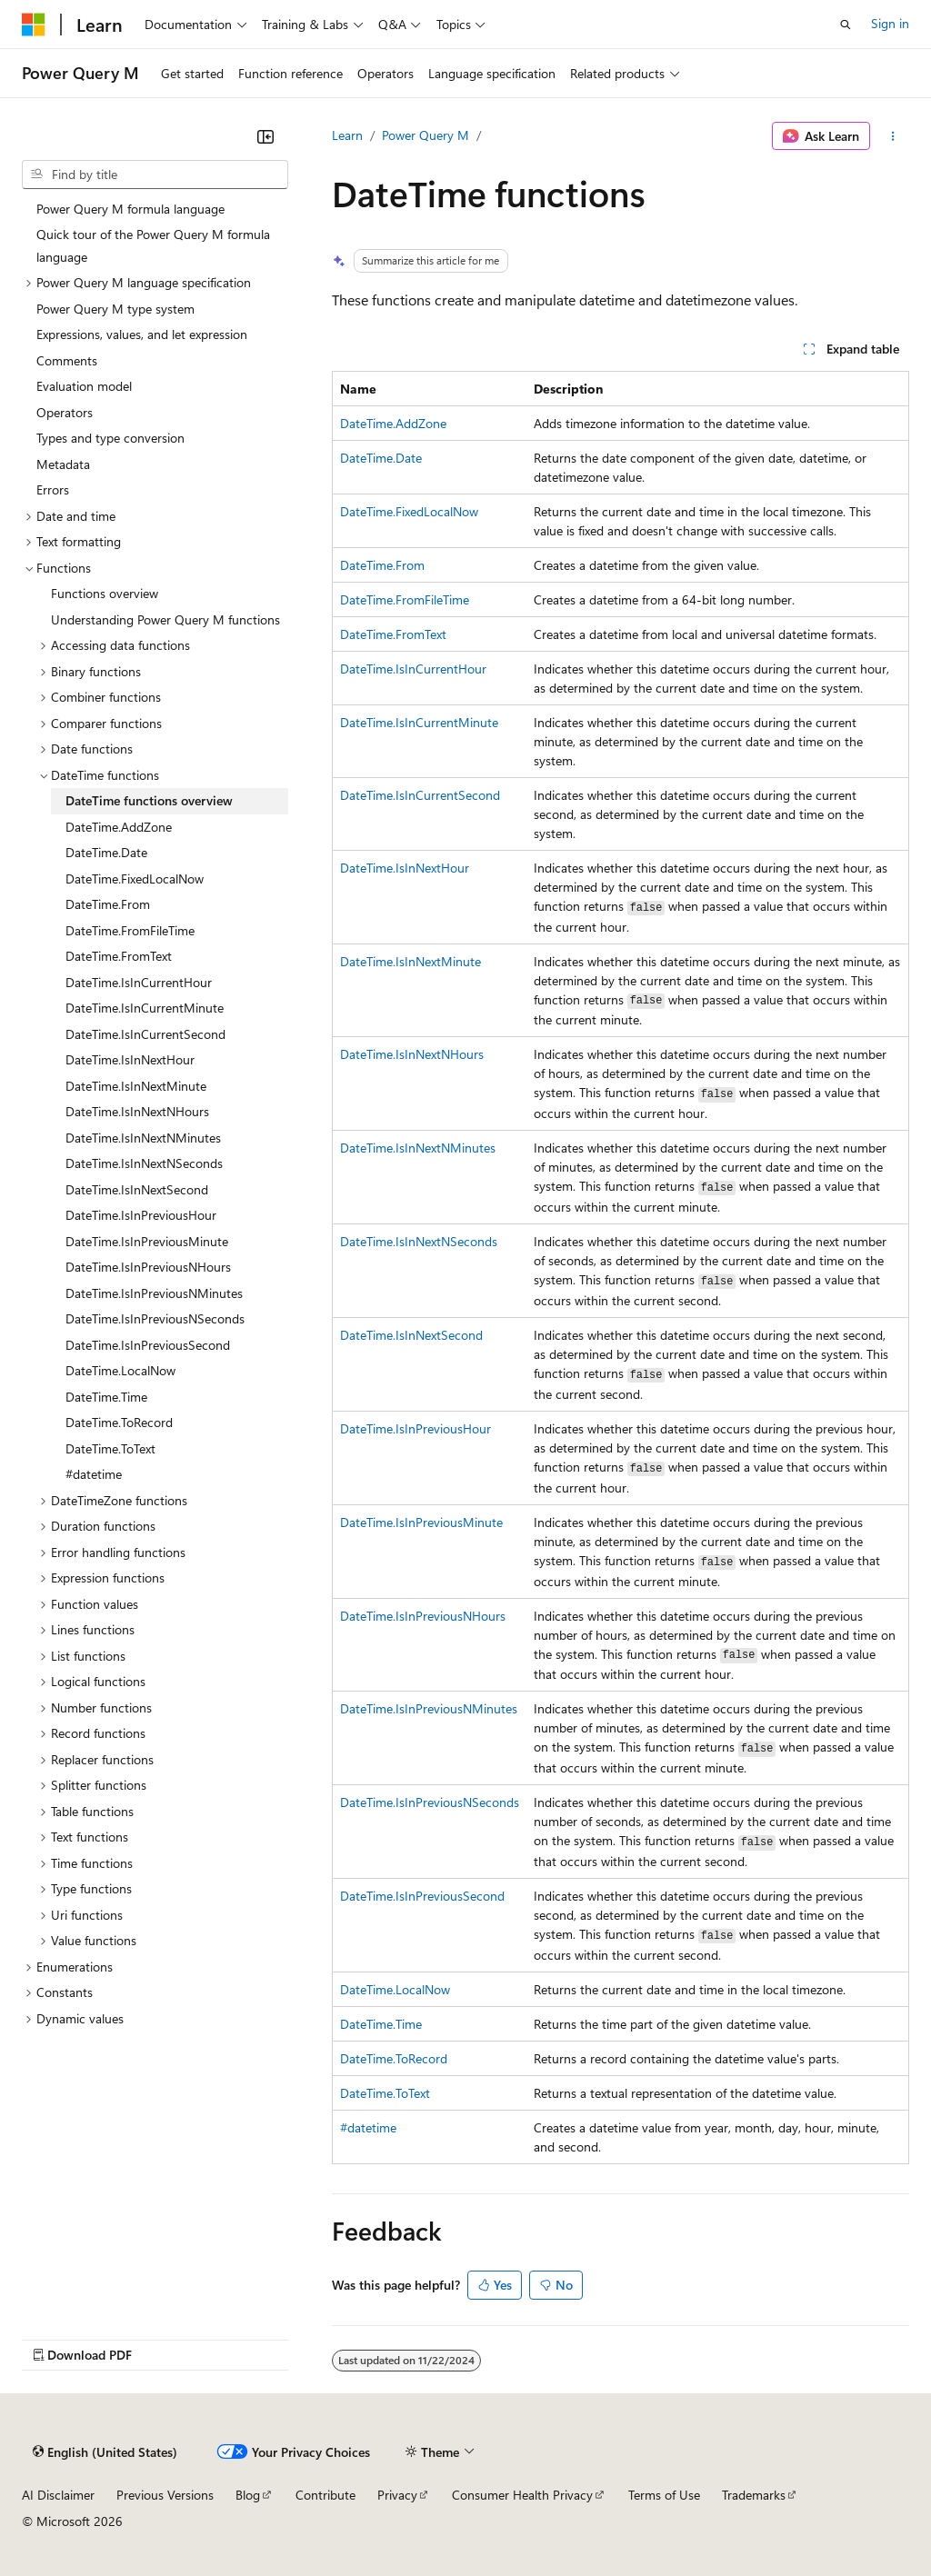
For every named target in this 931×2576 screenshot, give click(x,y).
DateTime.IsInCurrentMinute (419, 722)
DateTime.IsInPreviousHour (415, 1428)
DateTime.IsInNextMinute (410, 961)
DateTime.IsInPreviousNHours (423, 1615)
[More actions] (893, 136)
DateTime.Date (381, 457)
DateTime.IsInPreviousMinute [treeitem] (146, 1241)
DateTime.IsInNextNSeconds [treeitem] (144, 1163)
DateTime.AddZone (393, 423)
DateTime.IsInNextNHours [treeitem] (137, 1111)
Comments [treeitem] (66, 360)
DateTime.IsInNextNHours (412, 1054)
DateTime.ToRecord (393, 2058)
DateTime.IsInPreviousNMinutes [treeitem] (154, 1293)
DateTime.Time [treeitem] (106, 1396)
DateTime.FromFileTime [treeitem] (130, 930)
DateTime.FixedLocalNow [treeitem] (134, 878)
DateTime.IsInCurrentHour (413, 668)
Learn (347, 135)
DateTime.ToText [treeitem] (110, 1448)
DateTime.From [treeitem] (107, 904)
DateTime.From (382, 565)
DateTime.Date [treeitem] (106, 852)
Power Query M (425, 135)
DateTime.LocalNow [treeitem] (120, 1370)
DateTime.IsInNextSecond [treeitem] (136, 1189)
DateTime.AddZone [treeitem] (118, 826)
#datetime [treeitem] (93, 1474)
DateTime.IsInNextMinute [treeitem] (135, 1085)
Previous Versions (165, 2494)
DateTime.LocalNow (395, 1989)
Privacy (397, 2494)
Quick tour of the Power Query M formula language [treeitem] (153, 245)
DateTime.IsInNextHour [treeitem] (130, 1059)
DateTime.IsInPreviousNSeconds (429, 1802)
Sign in (890, 23)
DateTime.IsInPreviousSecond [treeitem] (147, 1344)
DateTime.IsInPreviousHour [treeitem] (140, 1214)
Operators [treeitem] (64, 412)
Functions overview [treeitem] (104, 593)
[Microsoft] (33, 24)
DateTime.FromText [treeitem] (118, 955)
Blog (247, 2494)
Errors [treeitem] (52, 489)
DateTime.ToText (385, 2093)
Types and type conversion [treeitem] (110, 437)
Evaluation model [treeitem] (84, 385)
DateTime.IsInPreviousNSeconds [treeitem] (155, 1318)
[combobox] (155, 174)
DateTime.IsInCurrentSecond (420, 795)
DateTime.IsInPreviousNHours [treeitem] (148, 1266)
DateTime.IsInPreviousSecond (422, 1895)
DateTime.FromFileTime (404, 599)
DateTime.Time (381, 2023)
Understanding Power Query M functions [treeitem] (165, 619)
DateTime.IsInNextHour (404, 867)
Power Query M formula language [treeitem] (130, 208)
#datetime (368, 2127)
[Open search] (845, 24)
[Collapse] (265, 136)
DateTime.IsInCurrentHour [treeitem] (138, 982)
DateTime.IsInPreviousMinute (421, 1522)
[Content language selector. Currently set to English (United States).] (105, 2452)
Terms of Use (664, 2494)
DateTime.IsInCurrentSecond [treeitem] (145, 1034)
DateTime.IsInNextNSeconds (418, 1241)
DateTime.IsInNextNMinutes (418, 1147)
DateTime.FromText (393, 634)
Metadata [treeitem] (63, 464)
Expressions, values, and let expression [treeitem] (141, 334)
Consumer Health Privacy (522, 2494)
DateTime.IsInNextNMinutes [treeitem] (143, 1137)
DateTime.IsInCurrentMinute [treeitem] (144, 1007)
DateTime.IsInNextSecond (411, 1334)
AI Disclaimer (58, 2494)
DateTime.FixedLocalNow (409, 511)
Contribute (325, 2494)
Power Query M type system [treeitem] (115, 308)
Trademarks (754, 2494)
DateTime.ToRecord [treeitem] (119, 1422)
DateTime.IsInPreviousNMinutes (428, 1708)
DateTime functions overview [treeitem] (149, 800)
